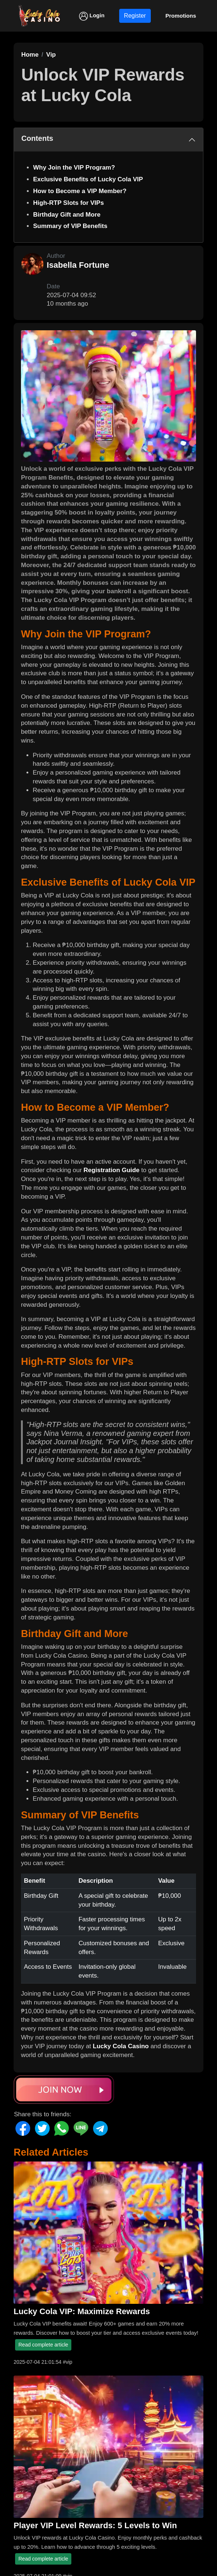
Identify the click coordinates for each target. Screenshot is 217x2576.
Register (135, 16)
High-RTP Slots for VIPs (68, 202)
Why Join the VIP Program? (74, 167)
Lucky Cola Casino (121, 2046)
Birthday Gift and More (66, 214)
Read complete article (43, 2345)
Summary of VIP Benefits (70, 226)
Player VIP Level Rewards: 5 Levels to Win (95, 2525)
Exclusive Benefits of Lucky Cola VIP (88, 179)
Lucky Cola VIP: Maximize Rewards (82, 2311)
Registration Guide (111, 1170)
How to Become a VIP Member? (80, 191)
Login (91, 16)
